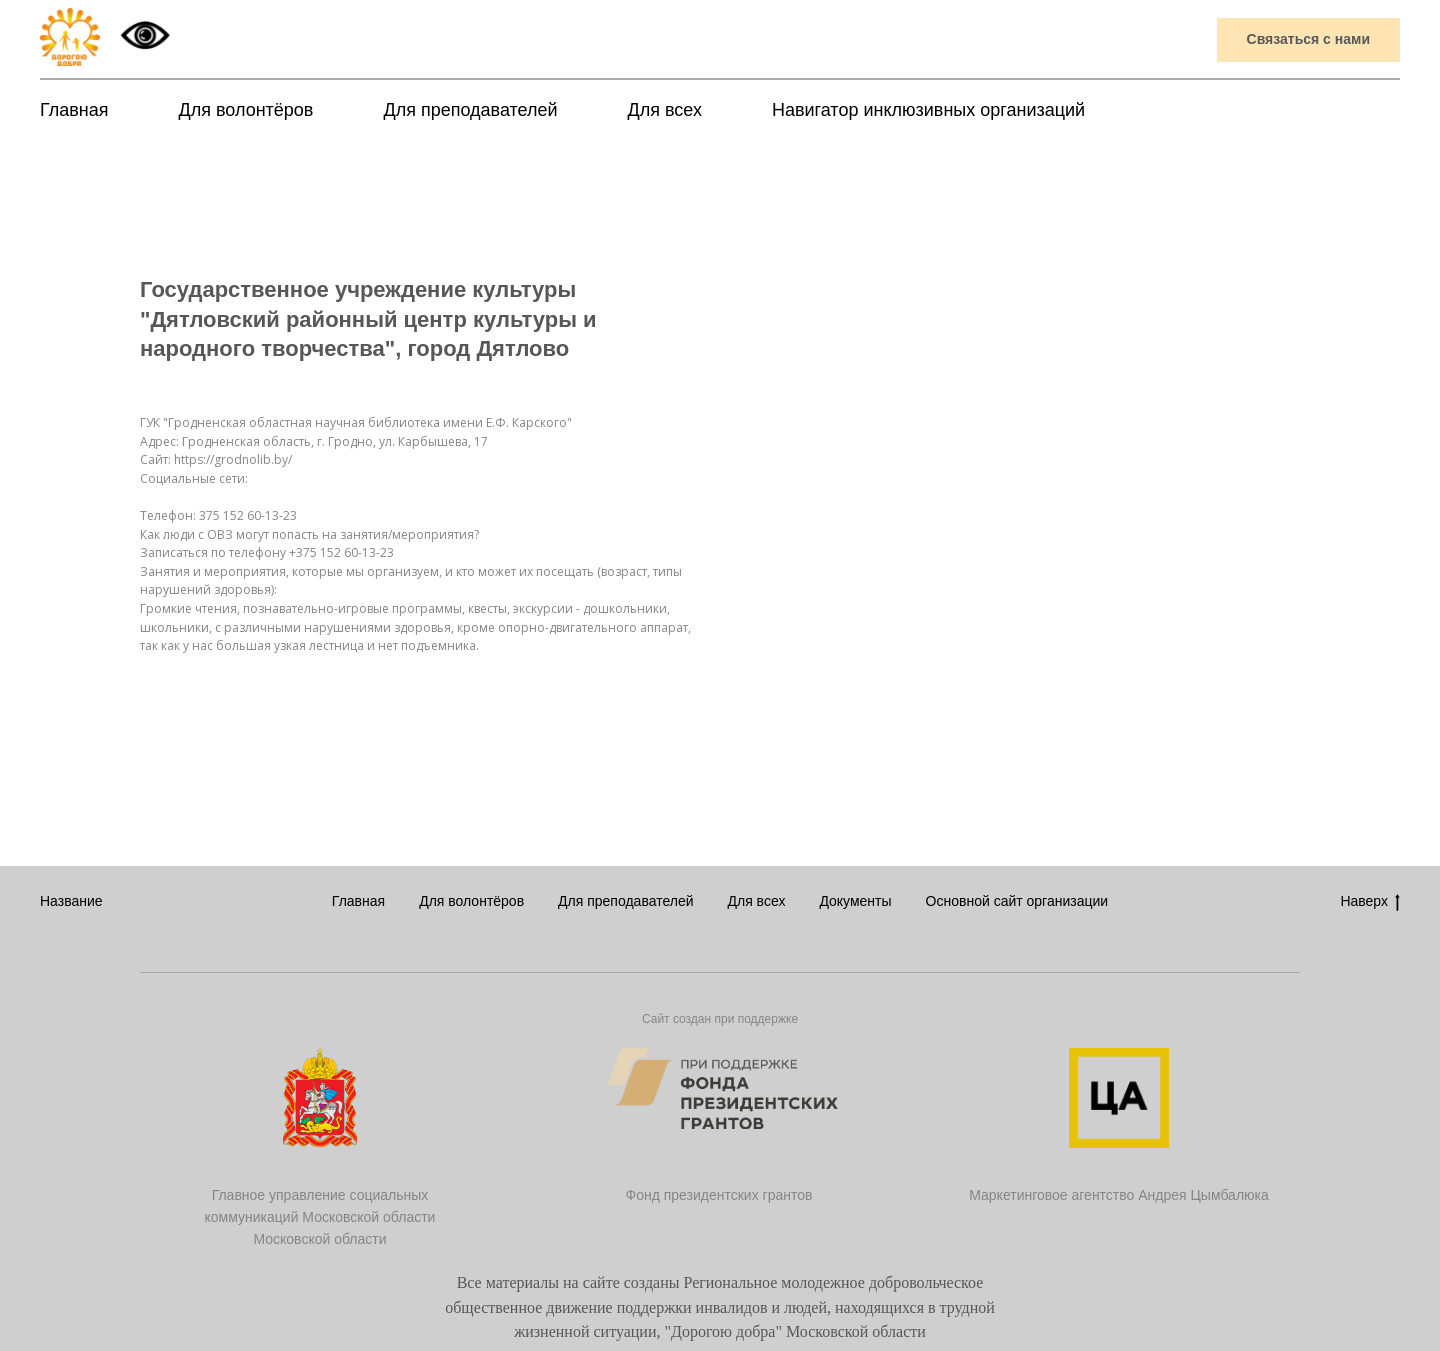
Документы (855, 901)
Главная (74, 110)
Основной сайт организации (1017, 901)
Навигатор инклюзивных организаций (928, 110)
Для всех (665, 110)
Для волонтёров (246, 110)
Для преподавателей (470, 110)
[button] (1308, 40)
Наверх (1370, 902)
